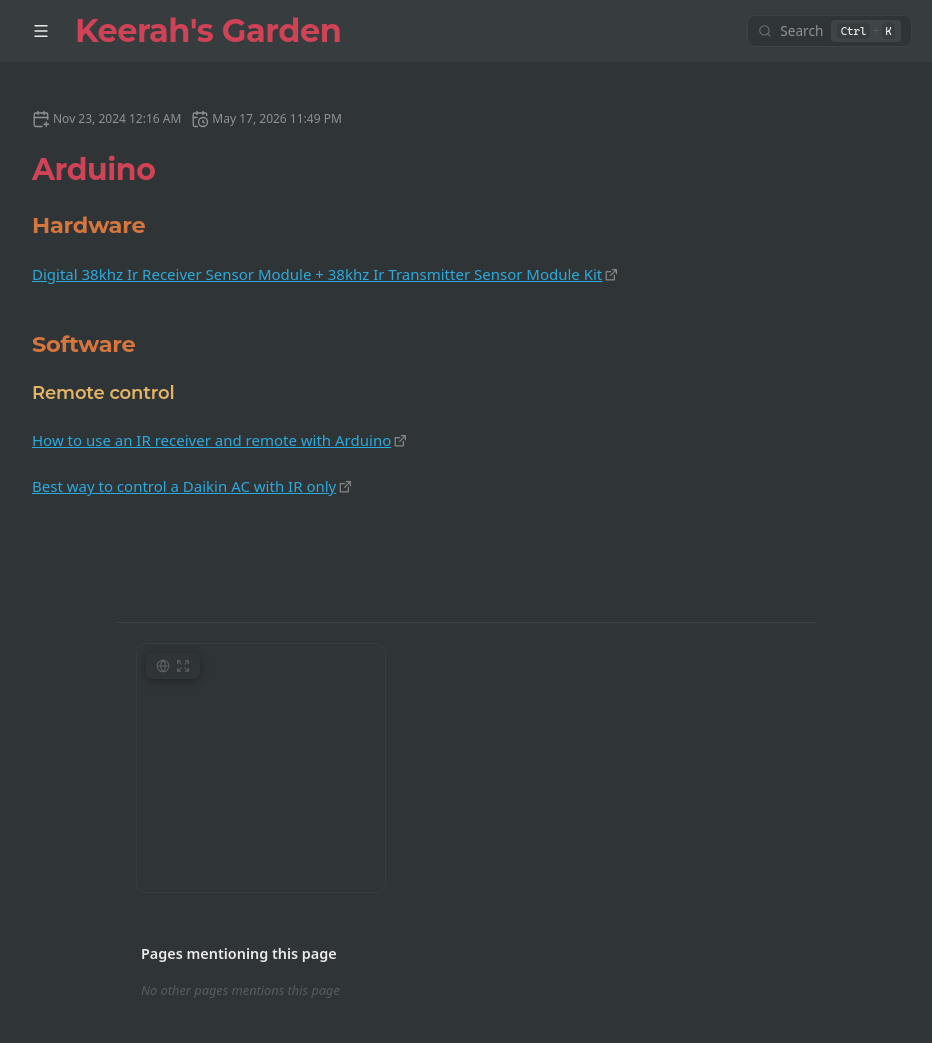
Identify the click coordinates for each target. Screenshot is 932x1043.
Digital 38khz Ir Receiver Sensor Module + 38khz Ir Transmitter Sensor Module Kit (317, 274)
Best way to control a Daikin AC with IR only (184, 486)
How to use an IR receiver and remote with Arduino (211, 440)
